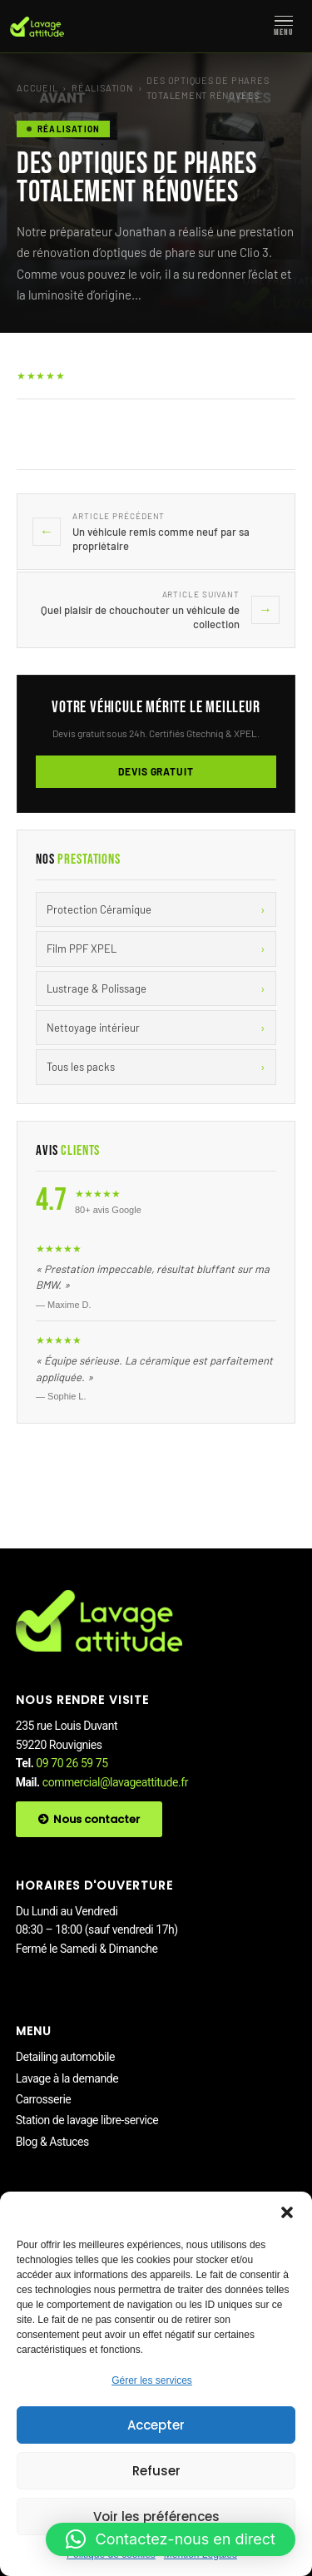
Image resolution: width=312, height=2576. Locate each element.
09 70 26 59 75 (71, 1763)
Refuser (156, 2470)
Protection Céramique (156, 909)
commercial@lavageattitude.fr (115, 1782)
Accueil (37, 87)
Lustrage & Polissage (156, 988)
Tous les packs (156, 1067)
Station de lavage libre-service (87, 2120)
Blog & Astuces (52, 2141)
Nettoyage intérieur (156, 1027)
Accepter (156, 2425)
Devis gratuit (156, 771)
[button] (287, 2212)
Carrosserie (44, 2099)
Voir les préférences (156, 2516)
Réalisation (102, 87)
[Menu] (283, 26)
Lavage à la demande (67, 2078)
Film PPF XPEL (156, 948)
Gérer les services (151, 2380)
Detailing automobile (65, 2056)
